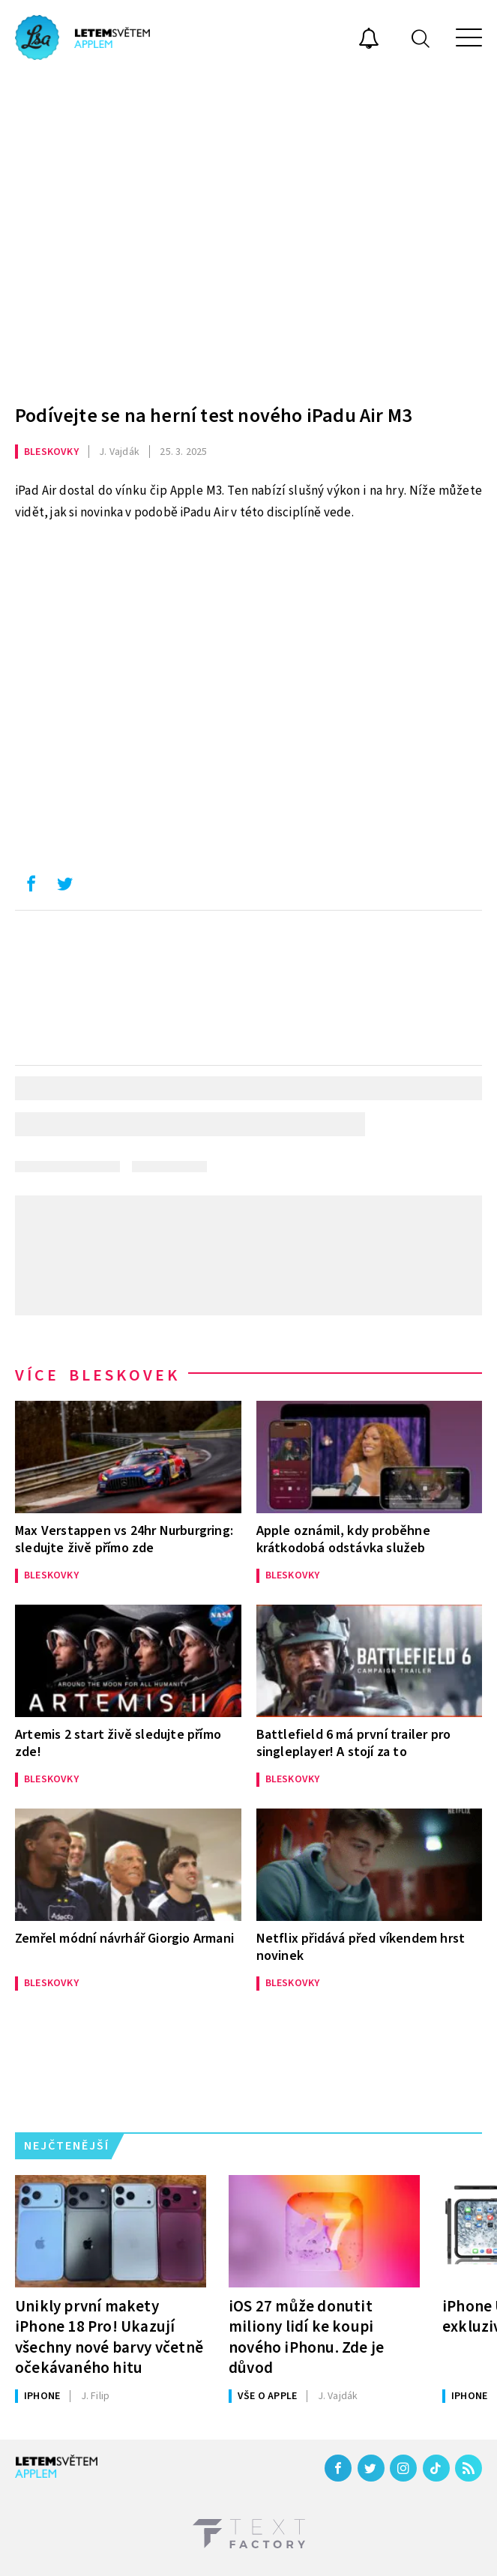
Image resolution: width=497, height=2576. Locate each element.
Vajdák (119, 451)
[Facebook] (338, 2468)
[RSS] (468, 2468)
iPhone (42, 2396)
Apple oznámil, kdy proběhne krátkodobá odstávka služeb (343, 1539)
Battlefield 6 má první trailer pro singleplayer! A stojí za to (353, 1743)
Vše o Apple (267, 2396)
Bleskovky (51, 451)
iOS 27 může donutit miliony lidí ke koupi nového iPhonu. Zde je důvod (306, 2336)
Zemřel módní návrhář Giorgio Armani (124, 1938)
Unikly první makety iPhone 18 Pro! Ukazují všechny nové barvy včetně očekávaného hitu (109, 2336)
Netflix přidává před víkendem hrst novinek (361, 1947)
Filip (95, 2396)
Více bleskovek (97, 1375)
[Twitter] (371, 2468)
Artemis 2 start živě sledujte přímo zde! (118, 1743)
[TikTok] (436, 2468)
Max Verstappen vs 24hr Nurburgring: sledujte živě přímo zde (124, 1539)
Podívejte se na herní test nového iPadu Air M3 (213, 415)
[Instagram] (403, 2468)
